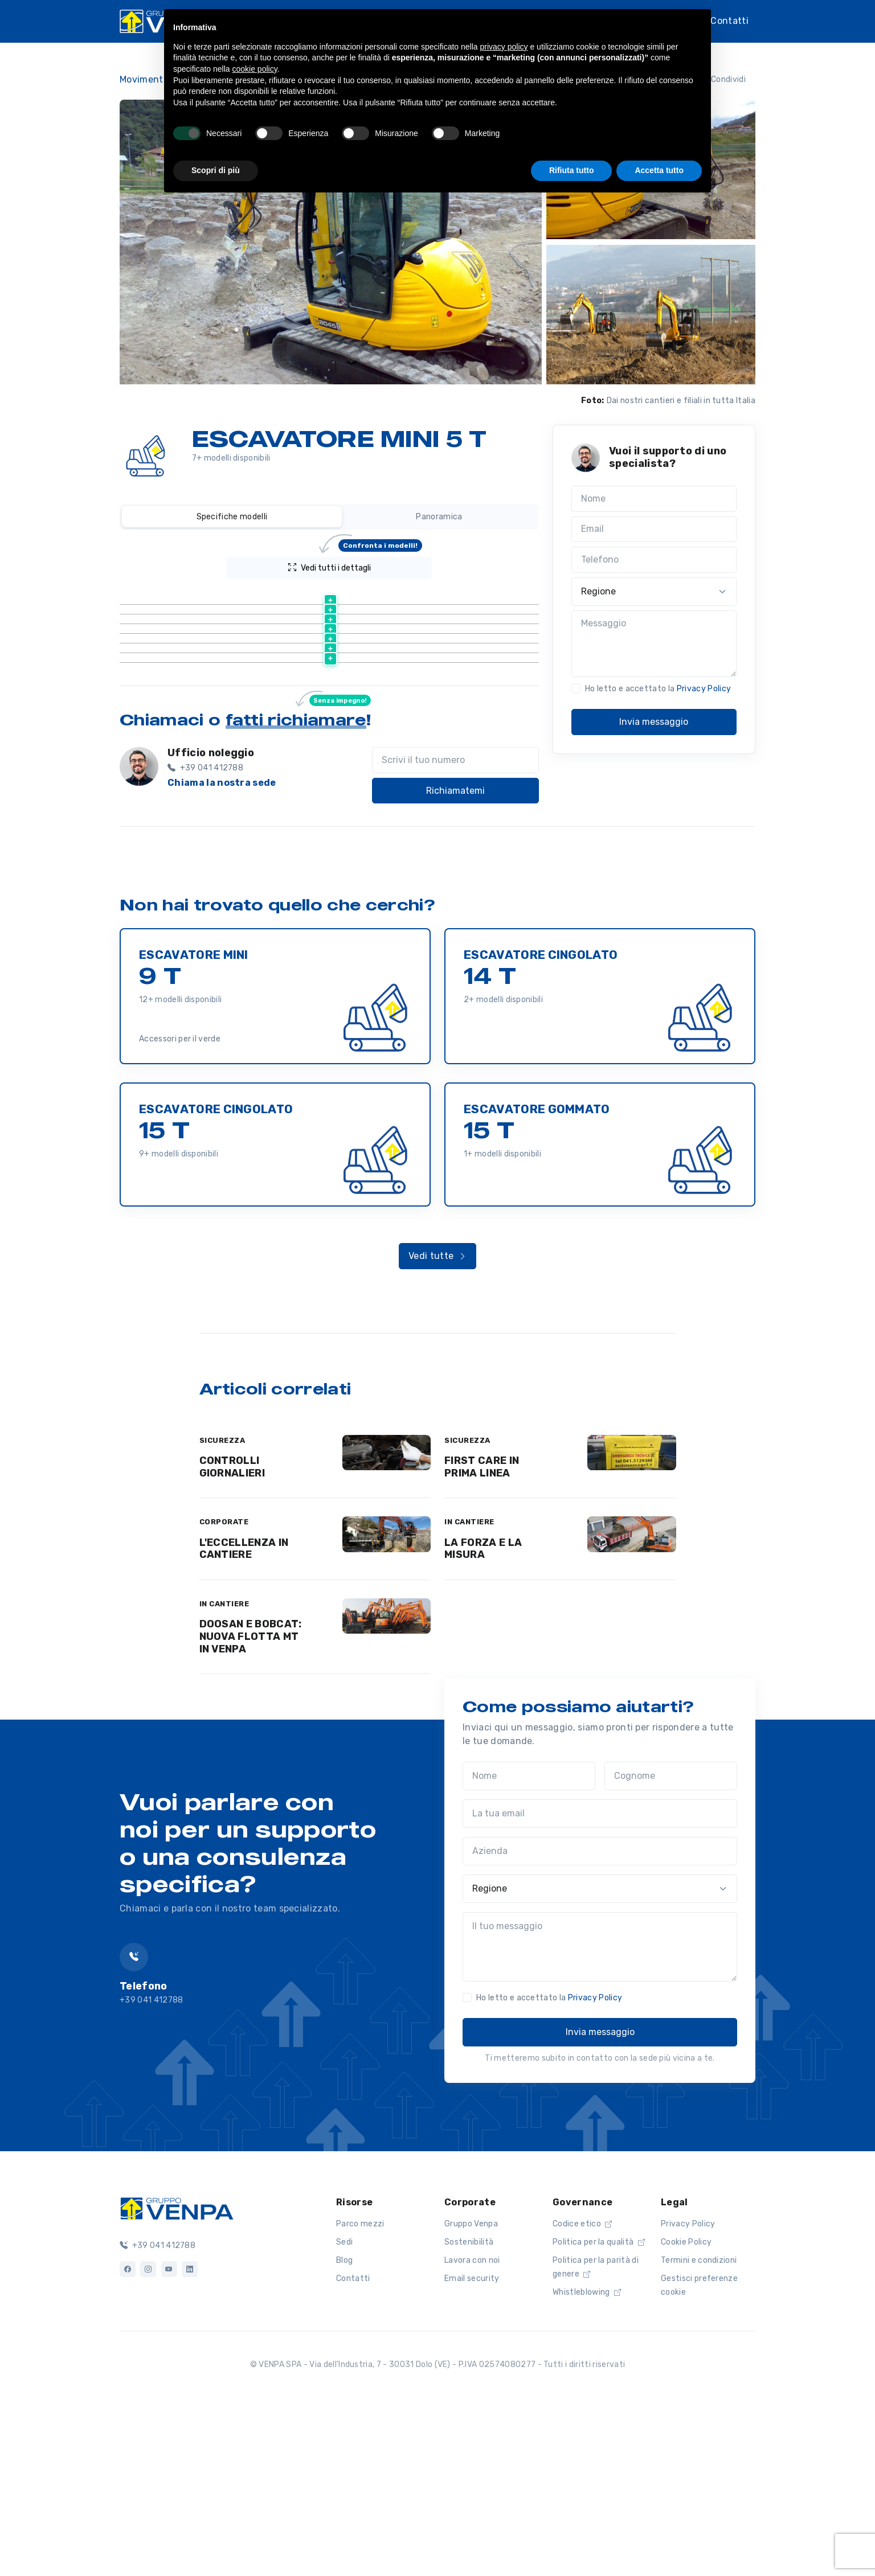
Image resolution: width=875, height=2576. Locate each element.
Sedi (344, 2411)
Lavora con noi (472, 2429)
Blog (344, 2429)
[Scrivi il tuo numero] (455, 929)
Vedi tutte (437, 1425)
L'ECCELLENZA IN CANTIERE (244, 1717)
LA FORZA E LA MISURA (483, 1717)
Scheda (242, 688)
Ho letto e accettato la (658, 689)
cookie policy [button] (254, 68)
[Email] (654, 529)
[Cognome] (670, 1945)
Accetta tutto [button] (659, 170)
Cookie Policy (686, 2411)
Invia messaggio (653, 721)
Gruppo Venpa (471, 2393)
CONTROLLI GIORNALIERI (232, 1635)
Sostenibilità (468, 2411)
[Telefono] (654, 560)
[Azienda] (600, 2020)
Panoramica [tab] (439, 517)
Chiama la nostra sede (221, 951)
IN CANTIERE (469, 1691)
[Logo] (177, 2377)
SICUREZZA (222, 1609)
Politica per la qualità (599, 2411)
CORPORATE (224, 1691)
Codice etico (582, 2393)
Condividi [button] (721, 79)
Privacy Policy (704, 689)
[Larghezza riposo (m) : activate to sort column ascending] (431, 596)
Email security (471, 2447)
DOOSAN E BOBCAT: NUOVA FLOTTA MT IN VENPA (250, 1805)
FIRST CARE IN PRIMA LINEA (481, 1635)
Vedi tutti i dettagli (355, 565)
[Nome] (654, 499)
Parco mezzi (360, 2393)
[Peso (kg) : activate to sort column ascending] (319, 596)
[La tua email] (600, 1982)
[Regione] (654, 591)
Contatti (729, 20)
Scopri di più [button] (215, 170)
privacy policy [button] (504, 46)
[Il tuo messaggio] (600, 2116)
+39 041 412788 (157, 2414)
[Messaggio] (654, 644)
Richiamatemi (455, 959)
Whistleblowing (587, 2461)
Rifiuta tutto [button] (571, 170)
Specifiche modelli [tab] (232, 517)
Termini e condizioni (699, 2429)
